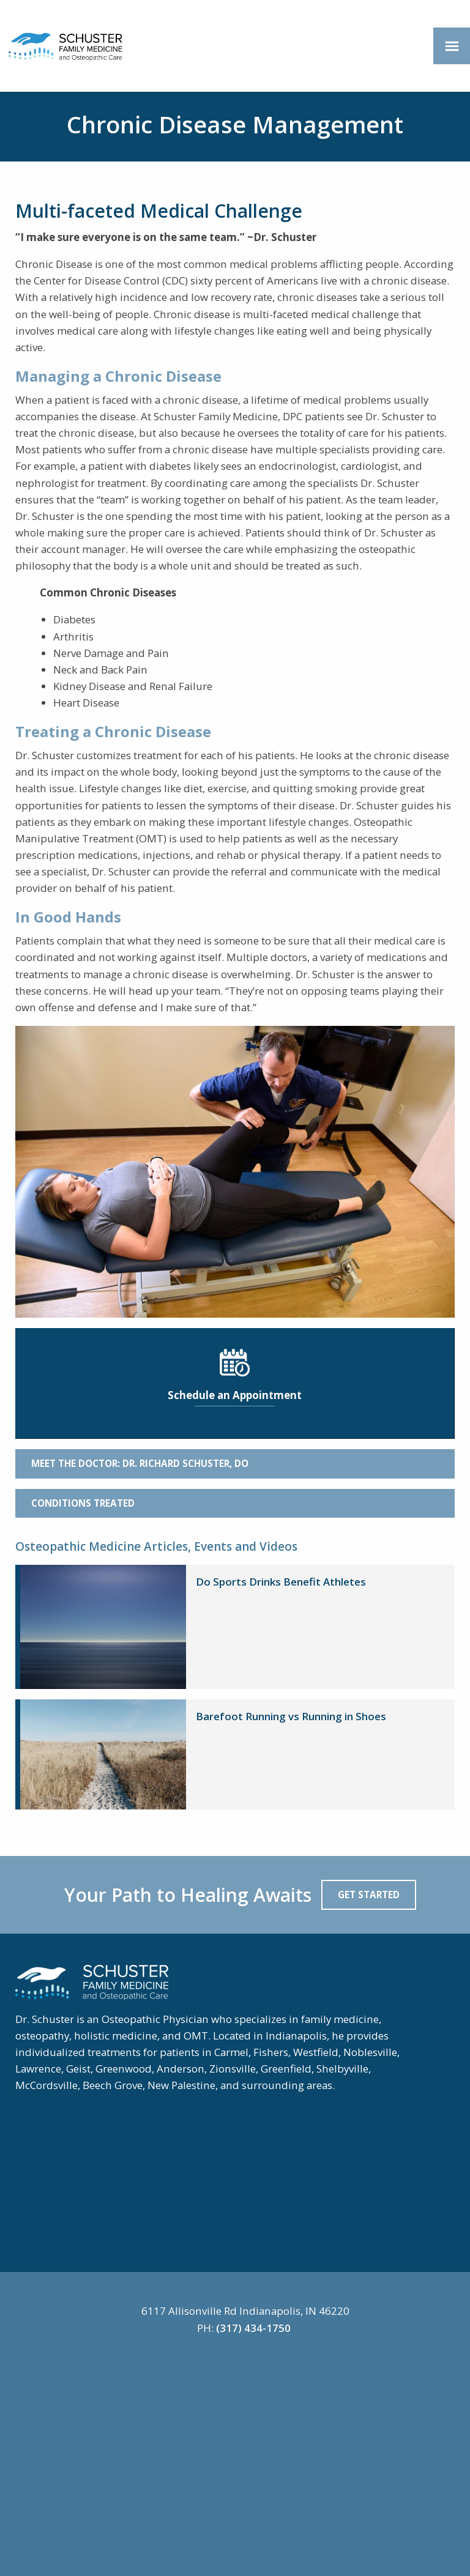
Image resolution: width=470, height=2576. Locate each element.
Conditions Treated (83, 1503)
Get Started (369, 1894)
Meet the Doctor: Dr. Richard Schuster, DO (139, 1463)
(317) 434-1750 (253, 2328)
